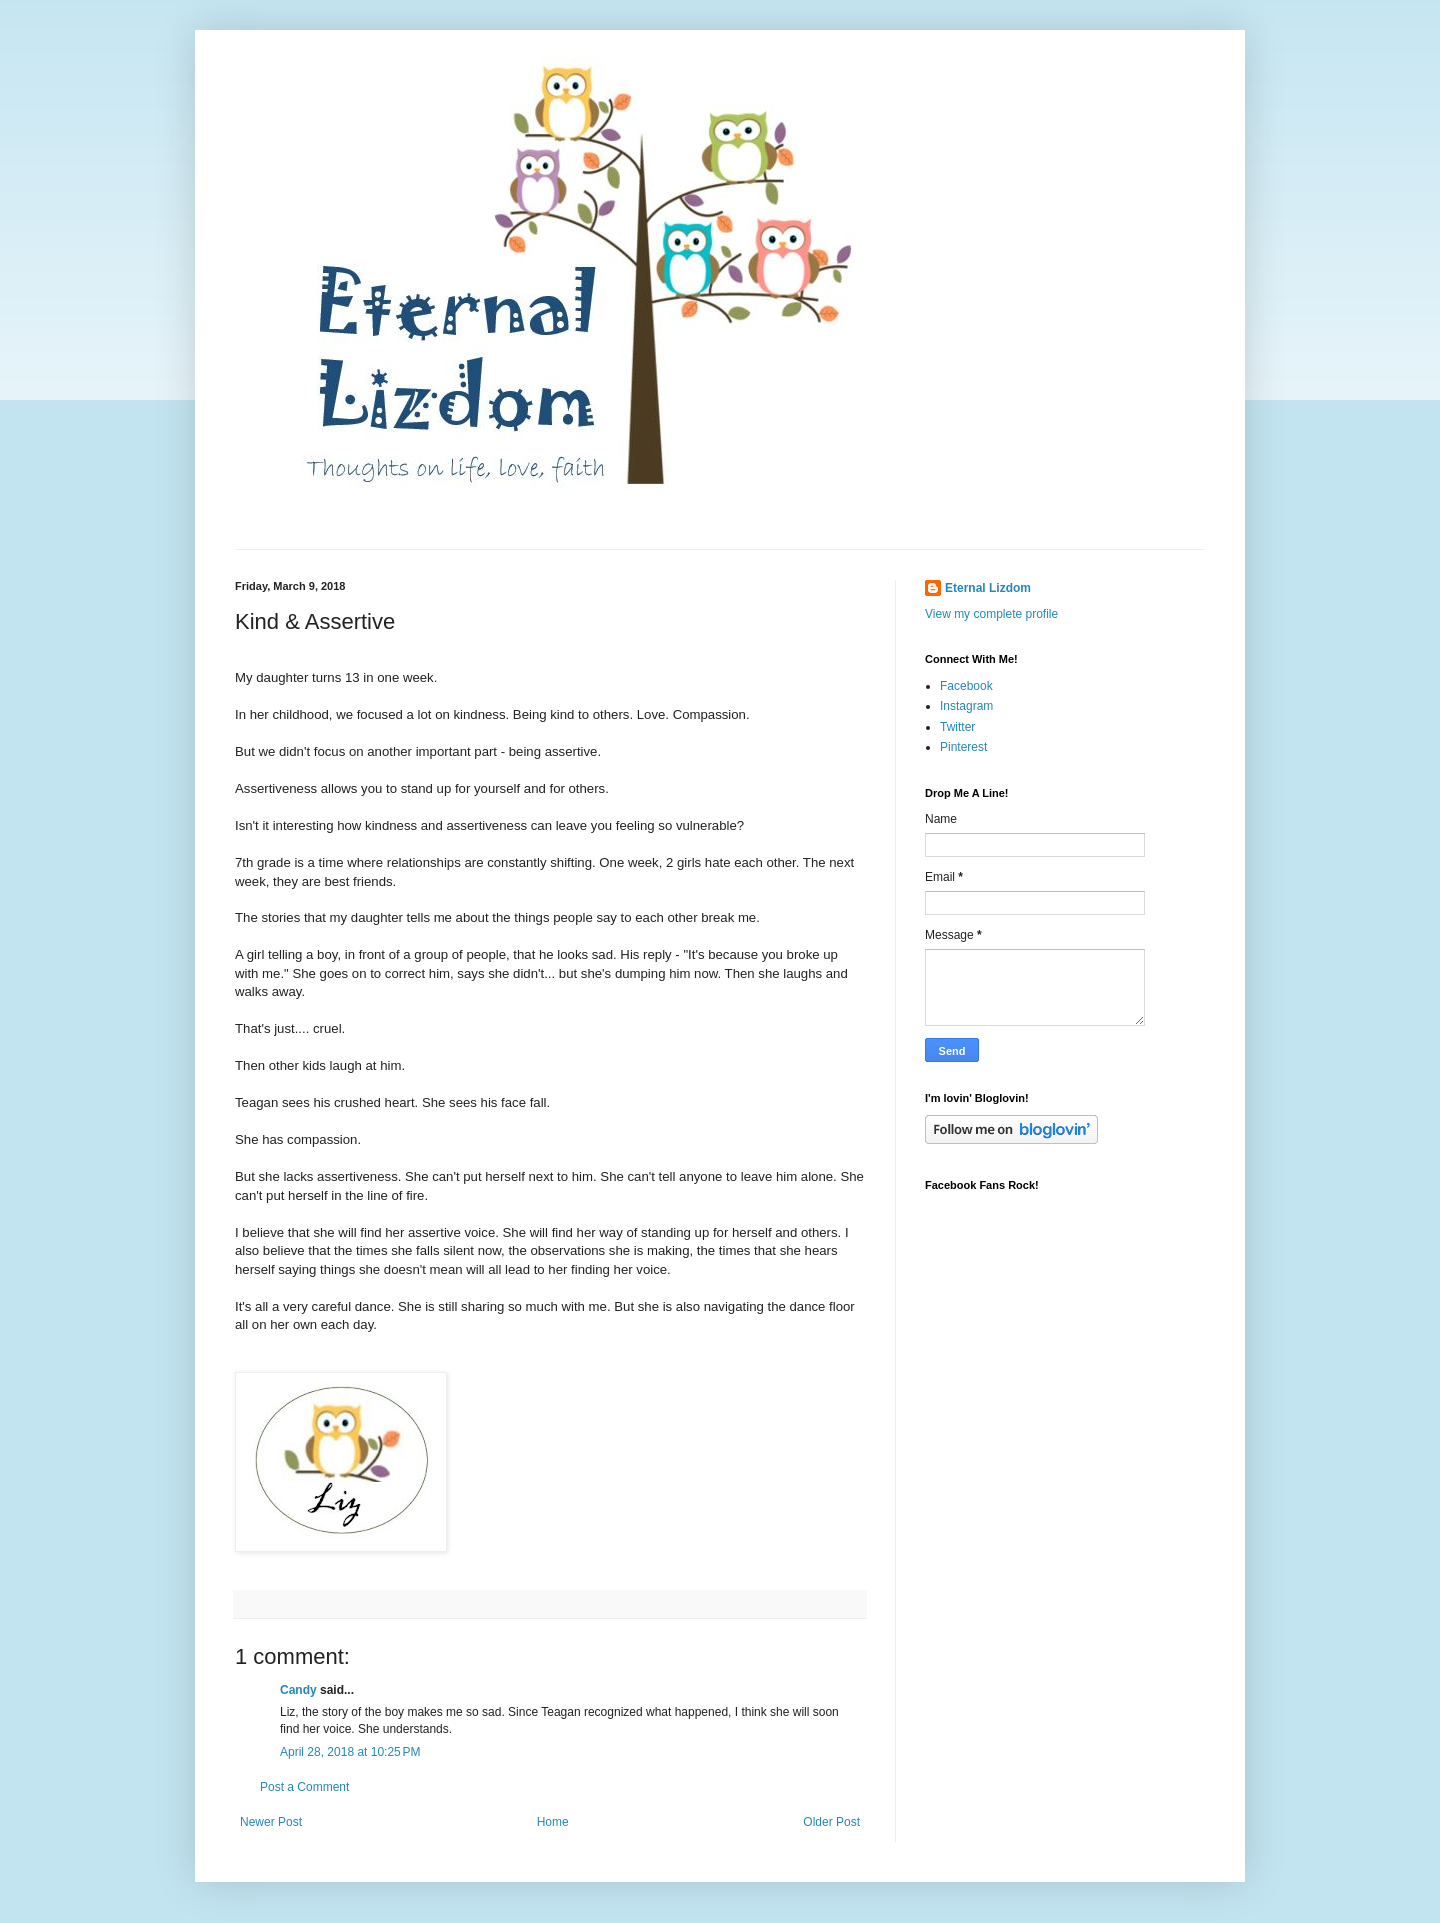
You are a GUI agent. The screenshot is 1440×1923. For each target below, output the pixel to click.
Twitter (957, 727)
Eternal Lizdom (988, 588)
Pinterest (963, 747)
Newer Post (271, 1822)
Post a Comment (304, 1787)
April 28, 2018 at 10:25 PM (350, 1752)
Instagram (966, 706)
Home (553, 1822)
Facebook (966, 686)
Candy (298, 1690)
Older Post (831, 1822)
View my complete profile (991, 614)
